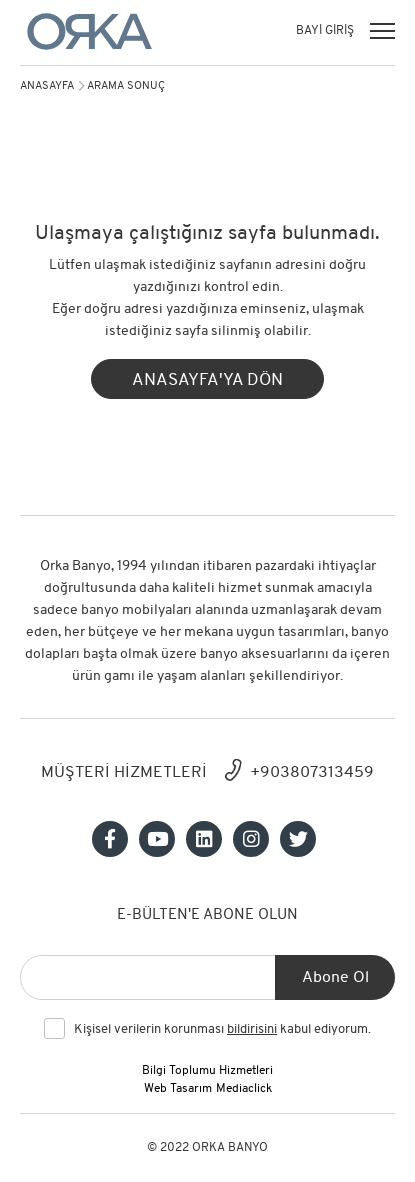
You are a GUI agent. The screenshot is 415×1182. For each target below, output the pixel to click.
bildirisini (252, 1029)
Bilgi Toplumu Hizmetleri (207, 1071)
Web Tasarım (178, 1089)
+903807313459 (312, 773)
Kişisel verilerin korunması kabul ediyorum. (222, 1030)
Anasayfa (47, 86)
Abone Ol (335, 978)
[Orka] (89, 31)
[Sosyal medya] (110, 839)
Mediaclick (244, 1089)
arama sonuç (126, 86)
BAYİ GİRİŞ (325, 31)
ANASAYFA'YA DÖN (207, 380)
